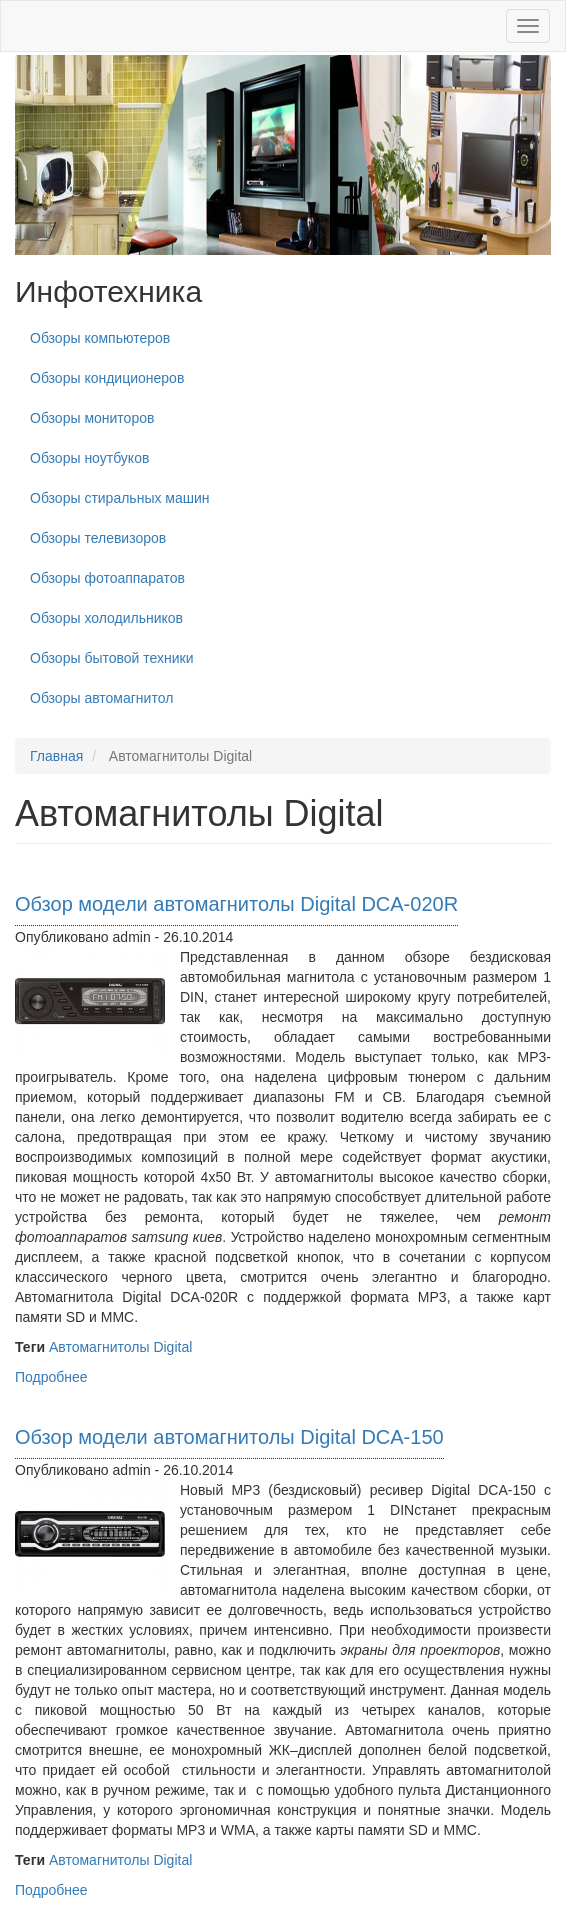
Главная (56, 756)
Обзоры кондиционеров (107, 378)
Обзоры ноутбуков (89, 458)
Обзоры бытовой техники (112, 658)
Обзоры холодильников (106, 618)
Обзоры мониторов (92, 418)
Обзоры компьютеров (100, 338)
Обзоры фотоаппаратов (107, 578)
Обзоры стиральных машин (120, 498)
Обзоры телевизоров (98, 538)
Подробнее (51, 1377)
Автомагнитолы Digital (120, 1347)
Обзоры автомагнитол (101, 698)
